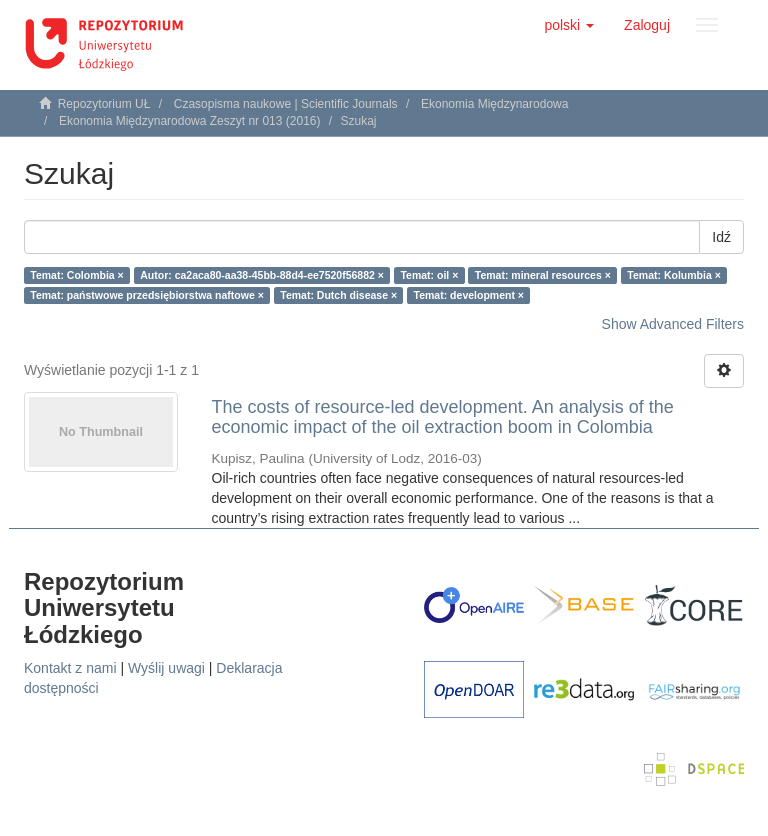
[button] (569, 25)
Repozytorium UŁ (104, 104)
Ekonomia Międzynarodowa (494, 104)
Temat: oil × (429, 275)
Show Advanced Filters (673, 324)
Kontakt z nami (70, 668)
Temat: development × (469, 295)
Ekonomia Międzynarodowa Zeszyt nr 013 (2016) (189, 121)
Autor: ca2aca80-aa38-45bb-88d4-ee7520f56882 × (262, 275)
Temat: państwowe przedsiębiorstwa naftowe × (146, 295)
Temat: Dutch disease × (338, 295)
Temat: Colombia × (76, 275)
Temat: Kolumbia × (673, 275)
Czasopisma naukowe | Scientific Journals (286, 104)
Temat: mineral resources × (543, 275)
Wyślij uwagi (166, 668)
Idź (721, 237)
